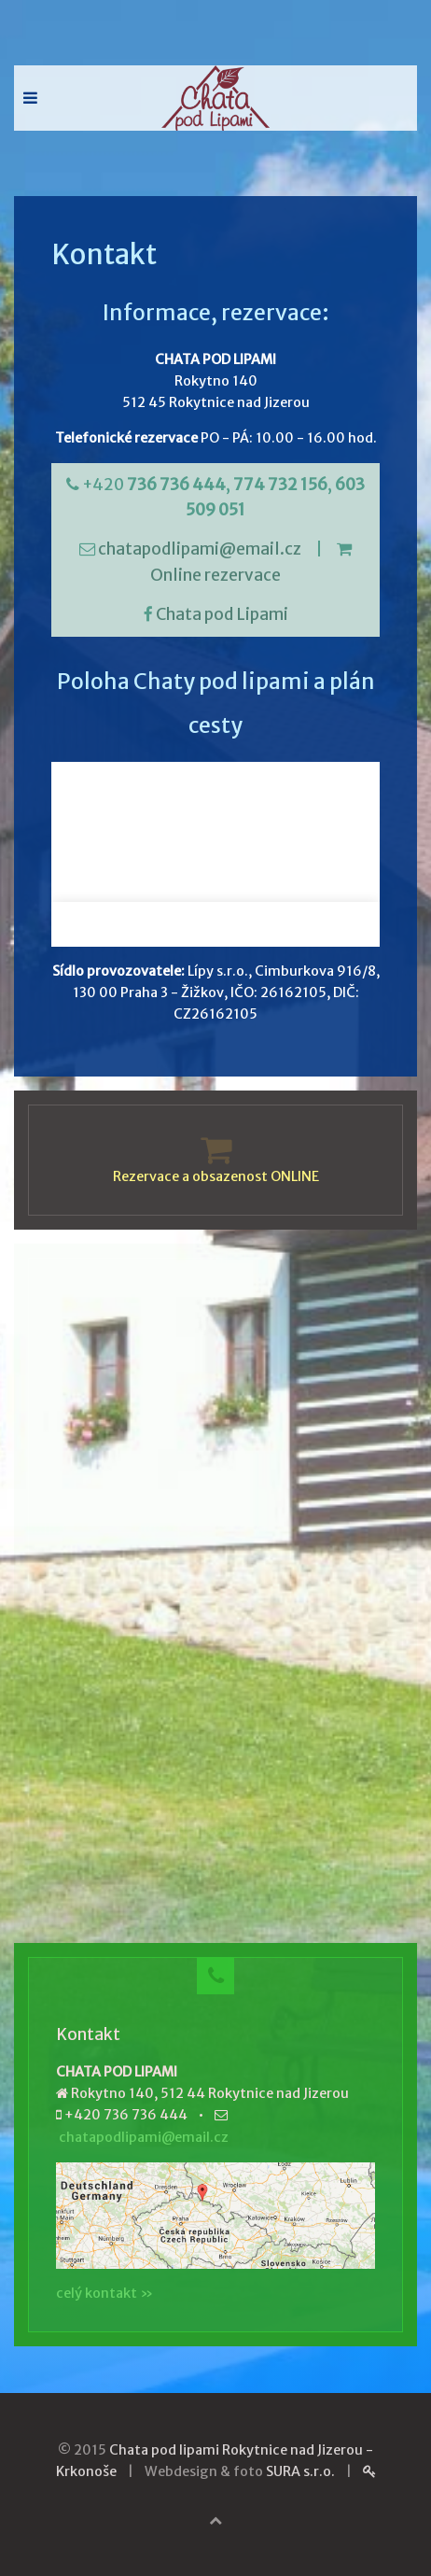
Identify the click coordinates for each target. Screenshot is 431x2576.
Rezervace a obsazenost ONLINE (216, 1176)
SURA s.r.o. (300, 2471)
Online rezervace (215, 575)
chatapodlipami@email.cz (199, 549)
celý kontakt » (104, 2293)
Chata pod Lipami (222, 614)
